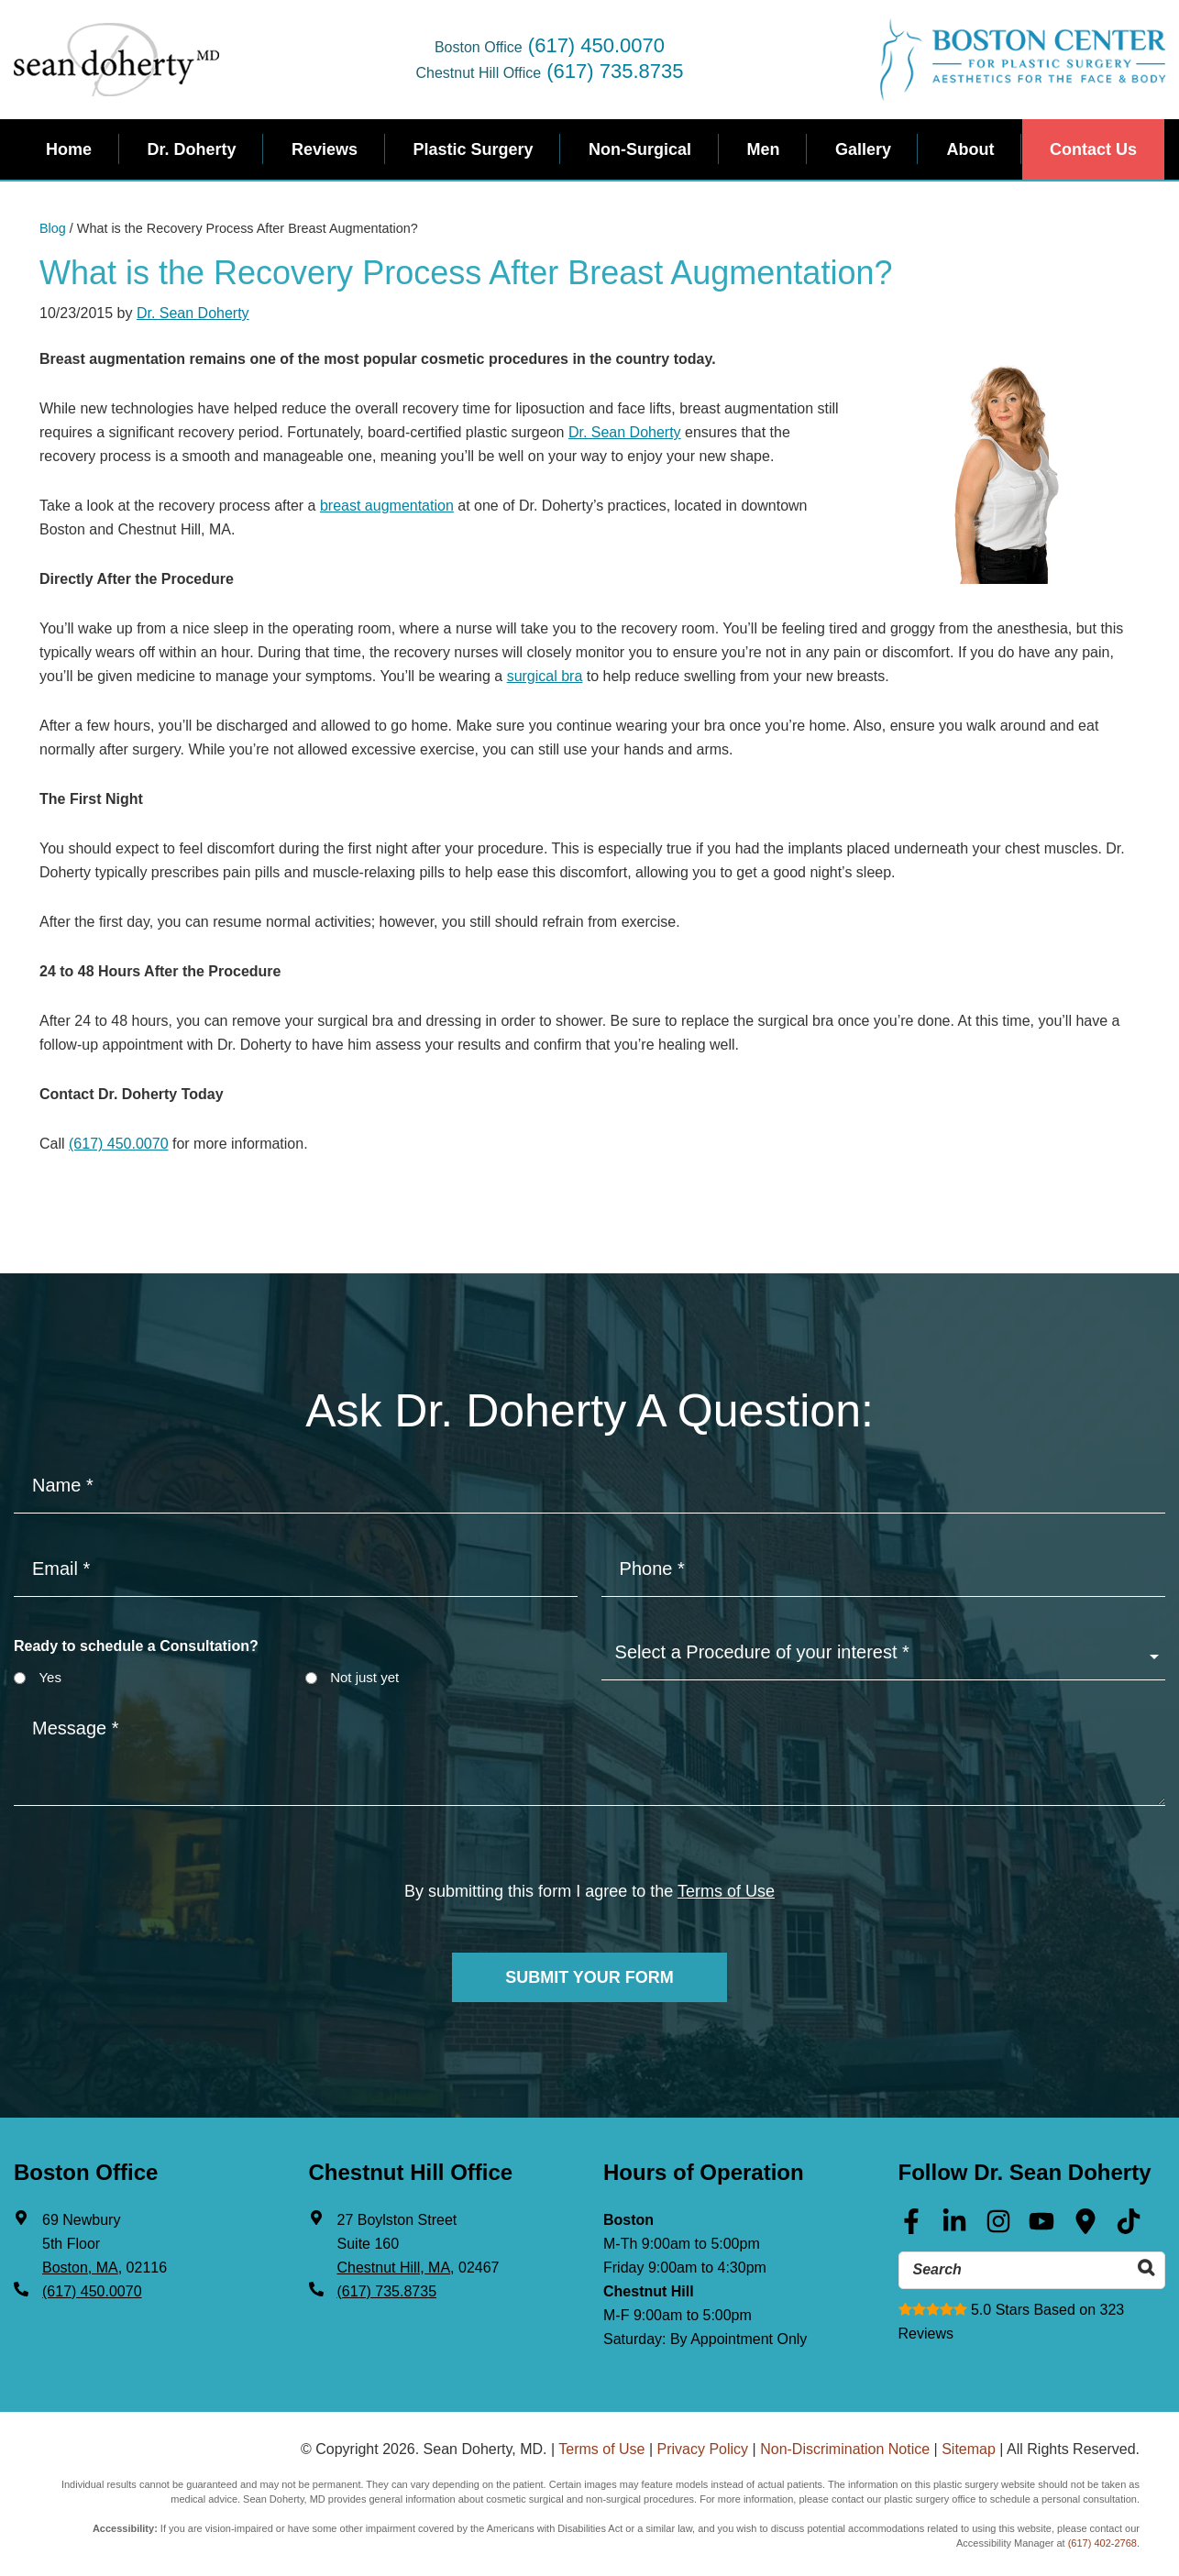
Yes (50, 1677)
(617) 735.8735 (614, 71)
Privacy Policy (703, 2447)
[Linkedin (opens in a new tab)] (954, 2227)
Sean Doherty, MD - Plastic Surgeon (116, 59)
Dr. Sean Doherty (193, 313)
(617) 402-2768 (1102, 2541)
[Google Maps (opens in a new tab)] (1085, 2227)
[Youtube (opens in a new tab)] (1041, 2227)
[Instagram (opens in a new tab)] (998, 2227)
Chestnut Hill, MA (394, 2266)
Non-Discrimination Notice (845, 2447)
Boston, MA (80, 2266)
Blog (52, 228)
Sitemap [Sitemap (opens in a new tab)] (969, 2447)
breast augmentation (387, 505)
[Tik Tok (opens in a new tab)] (1128, 2227)
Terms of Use (601, 2447)
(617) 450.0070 (596, 45)
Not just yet (364, 1677)
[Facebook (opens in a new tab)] (911, 2227)
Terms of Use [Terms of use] (726, 1891)
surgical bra (545, 676)
